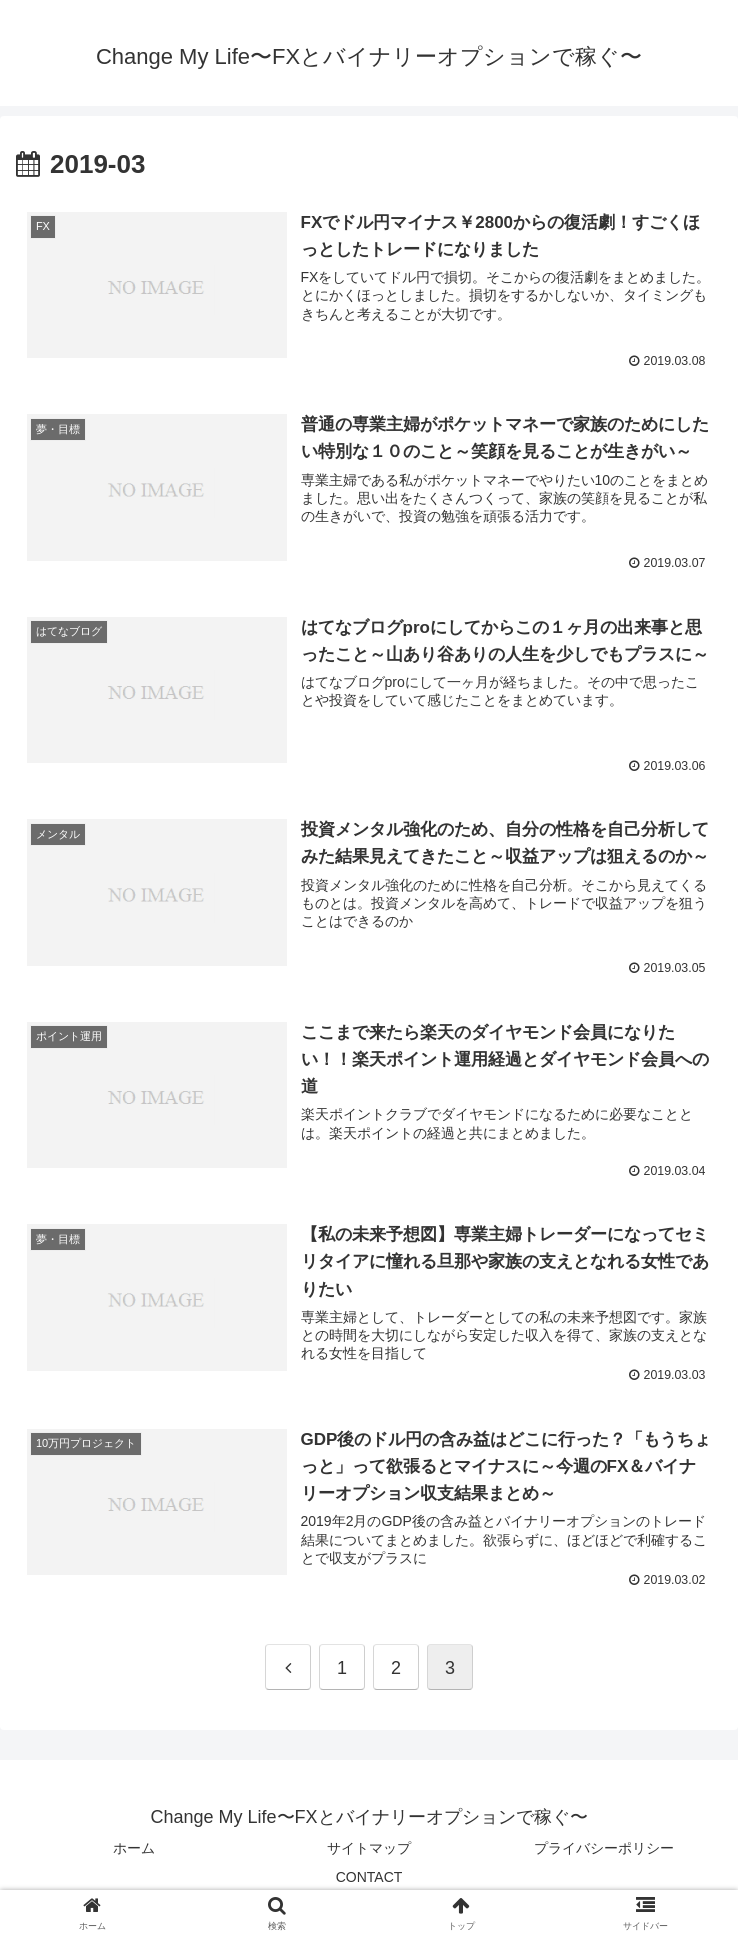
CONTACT (369, 1876)
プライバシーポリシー (604, 1847)
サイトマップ (369, 1847)
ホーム (134, 1847)
